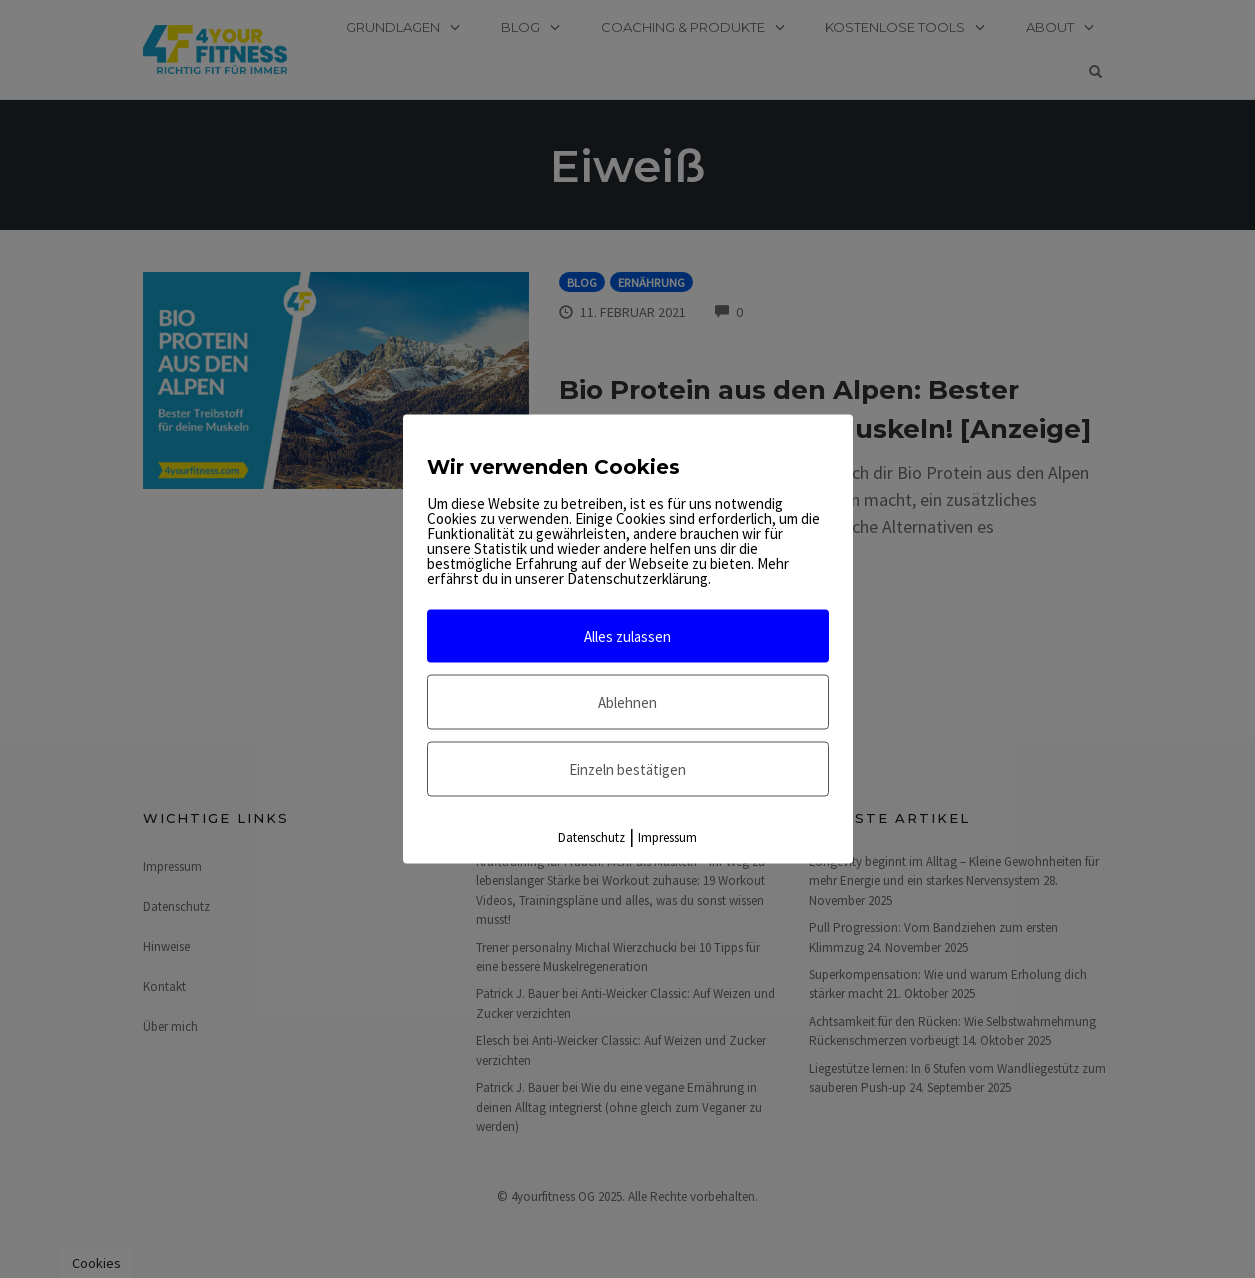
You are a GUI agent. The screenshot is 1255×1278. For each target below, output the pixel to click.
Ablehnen (627, 702)
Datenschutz (591, 837)
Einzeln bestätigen (627, 769)
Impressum (667, 837)
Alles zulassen (627, 636)
